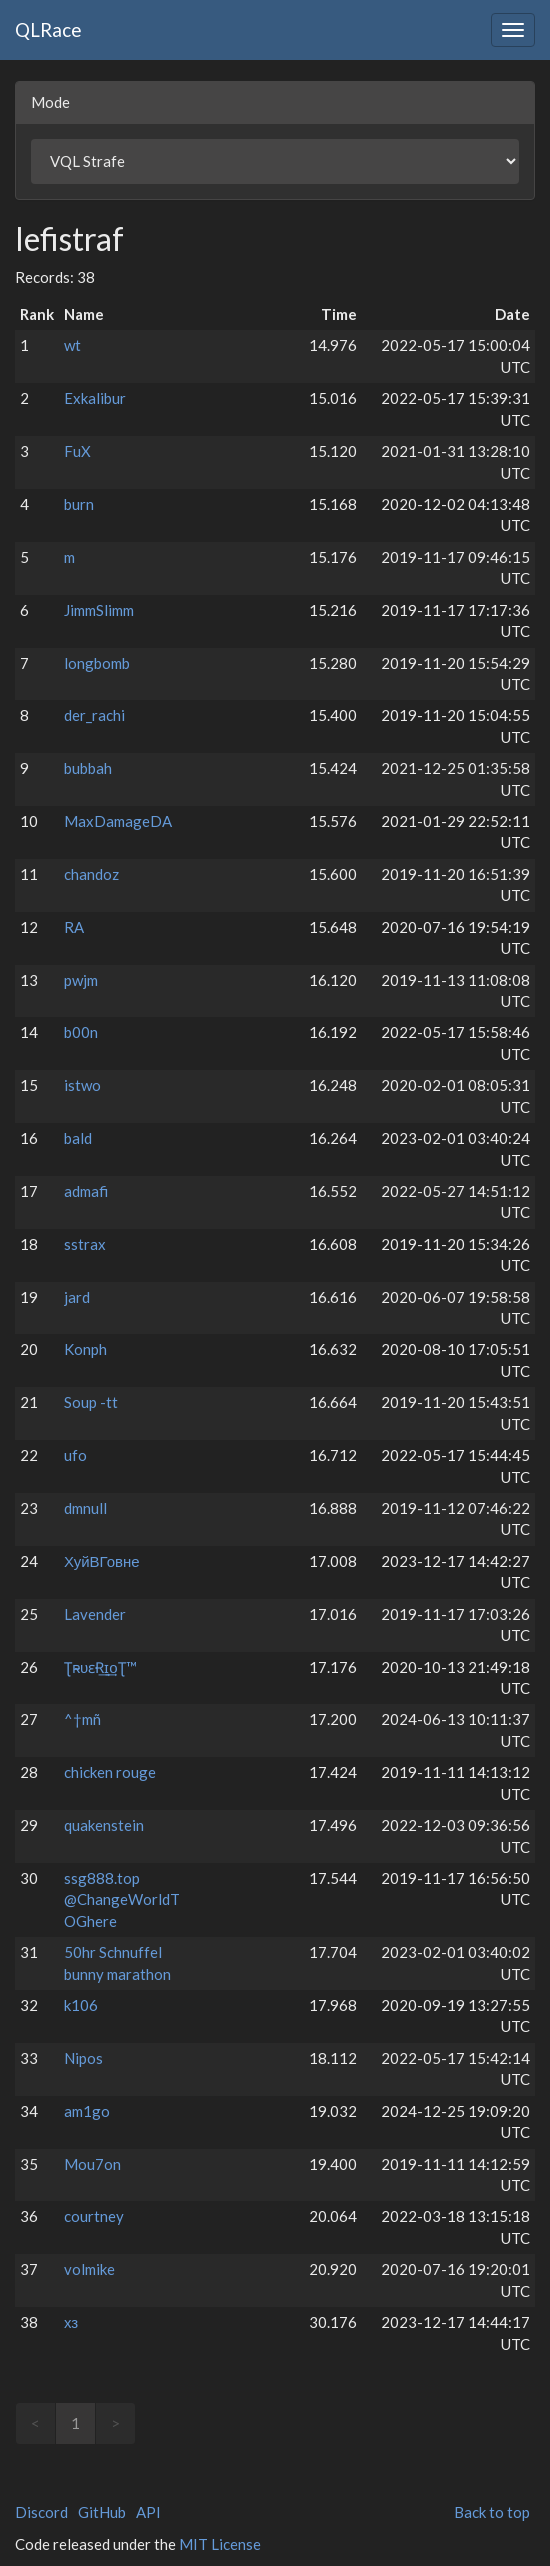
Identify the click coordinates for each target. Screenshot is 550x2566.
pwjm (81, 980)
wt (72, 345)
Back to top (492, 2512)
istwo (82, 1085)
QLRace (48, 29)
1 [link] (75, 2423)
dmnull (85, 1508)
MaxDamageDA (118, 821)
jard (77, 1297)
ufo (75, 1455)
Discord (41, 2512)
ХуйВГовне (102, 1561)
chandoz (91, 874)
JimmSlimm (99, 610)
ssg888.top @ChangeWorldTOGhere (122, 1899)
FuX (77, 451)
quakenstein (104, 1825)
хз (71, 2322)
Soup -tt (91, 1402)
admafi (86, 1191)
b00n (81, 1032)
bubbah (88, 768)
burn (79, 504)
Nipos (83, 2058)
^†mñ (82, 1719)
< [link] (35, 2423)
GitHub (102, 2512)
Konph (85, 1349)
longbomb (97, 663)
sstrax (85, 1244)
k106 (81, 2005)
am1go (87, 2111)
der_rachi (94, 715)
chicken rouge (110, 1772)
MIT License (220, 2544)
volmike (89, 2269)
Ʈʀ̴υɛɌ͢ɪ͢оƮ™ (100, 1667)
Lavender (95, 1614)
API (148, 2512)
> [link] (115, 2423)
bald (78, 1138)
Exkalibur (95, 398)
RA (74, 927)
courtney (94, 2216)
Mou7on (92, 2164)
